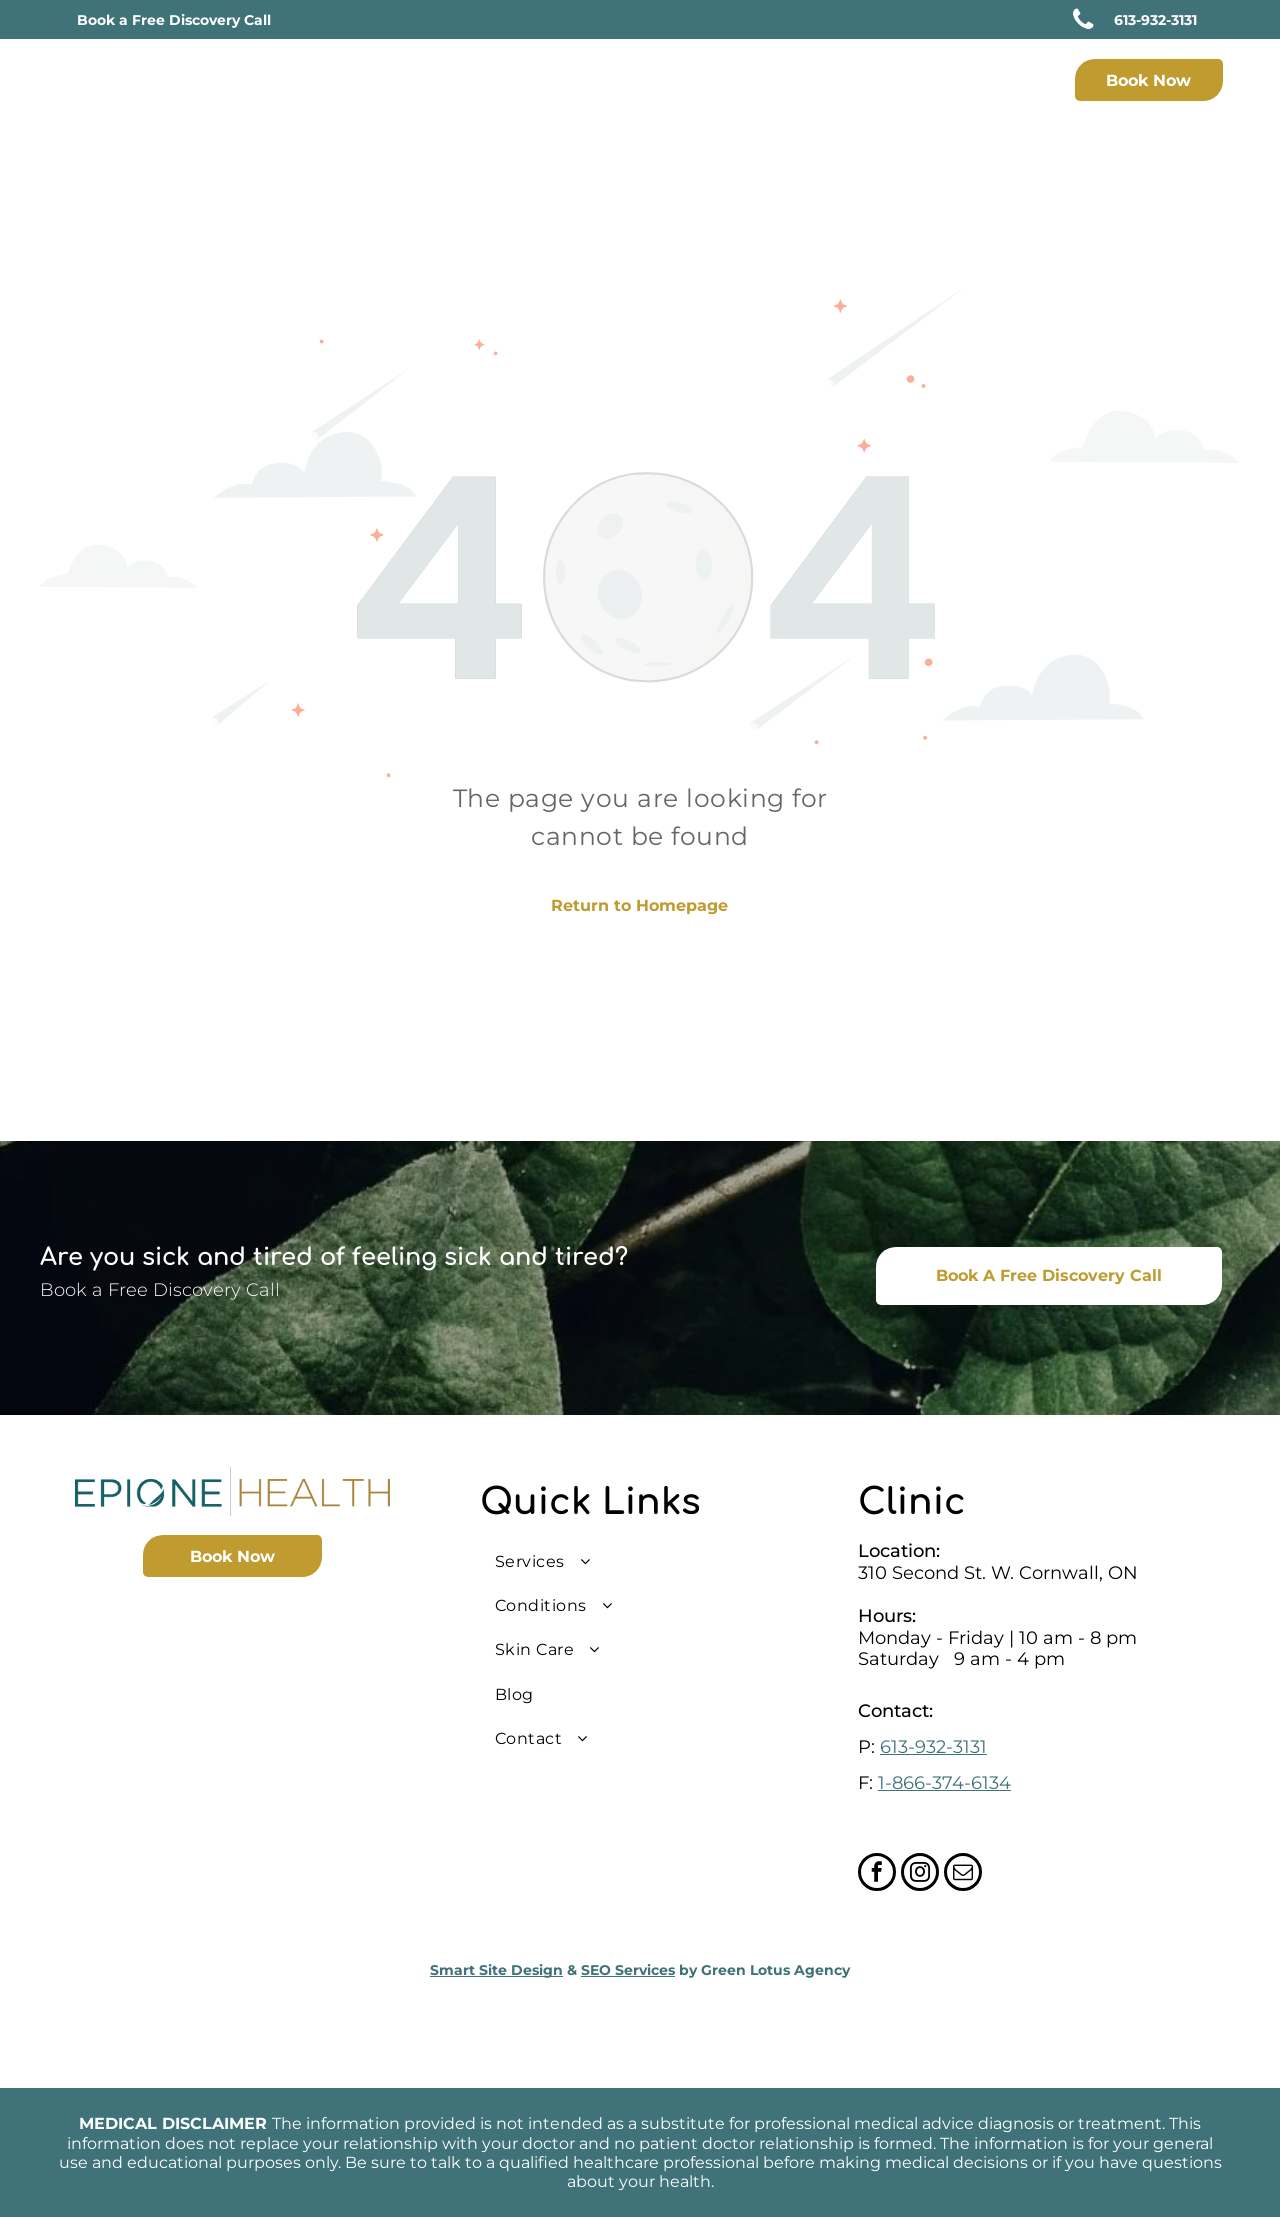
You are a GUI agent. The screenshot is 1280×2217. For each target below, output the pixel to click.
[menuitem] (553, 83)
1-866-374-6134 (944, 1783)
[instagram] (920, 1874)
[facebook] (877, 1874)
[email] (963, 1874)
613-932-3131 (933, 1747)
